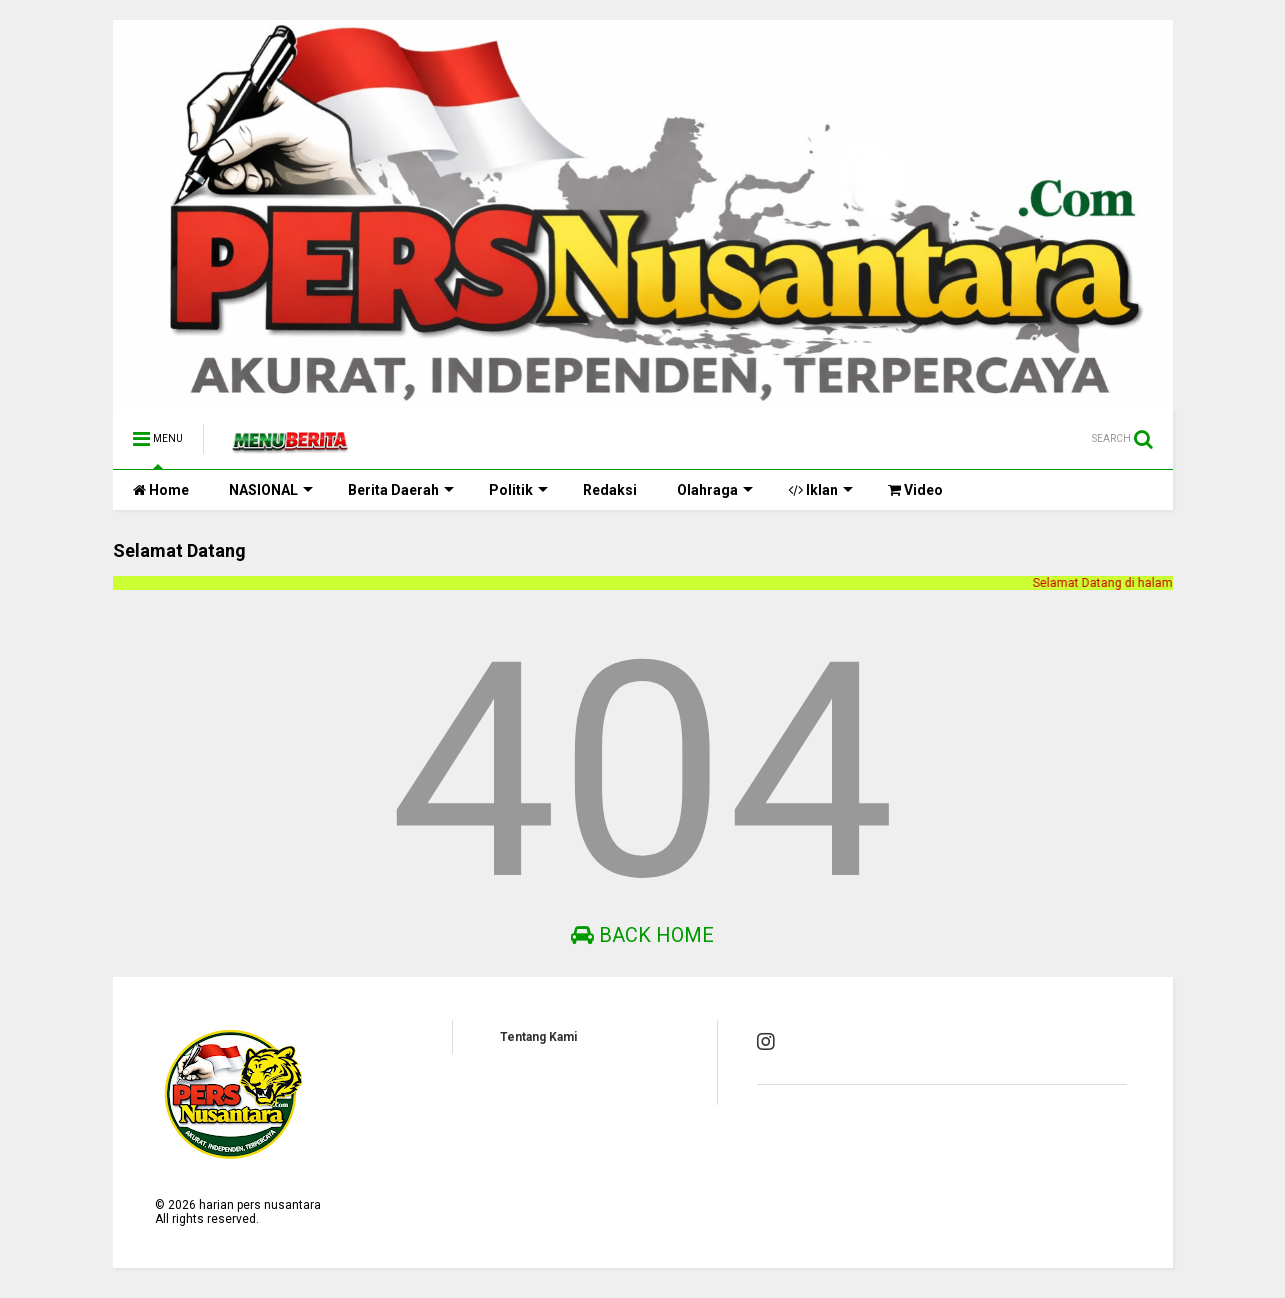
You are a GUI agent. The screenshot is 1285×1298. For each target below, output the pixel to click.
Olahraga (715, 490)
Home (161, 490)
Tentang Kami (538, 1037)
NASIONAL (271, 490)
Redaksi (610, 490)
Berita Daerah (401, 490)
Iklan (820, 490)
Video (915, 490)
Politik (518, 490)
